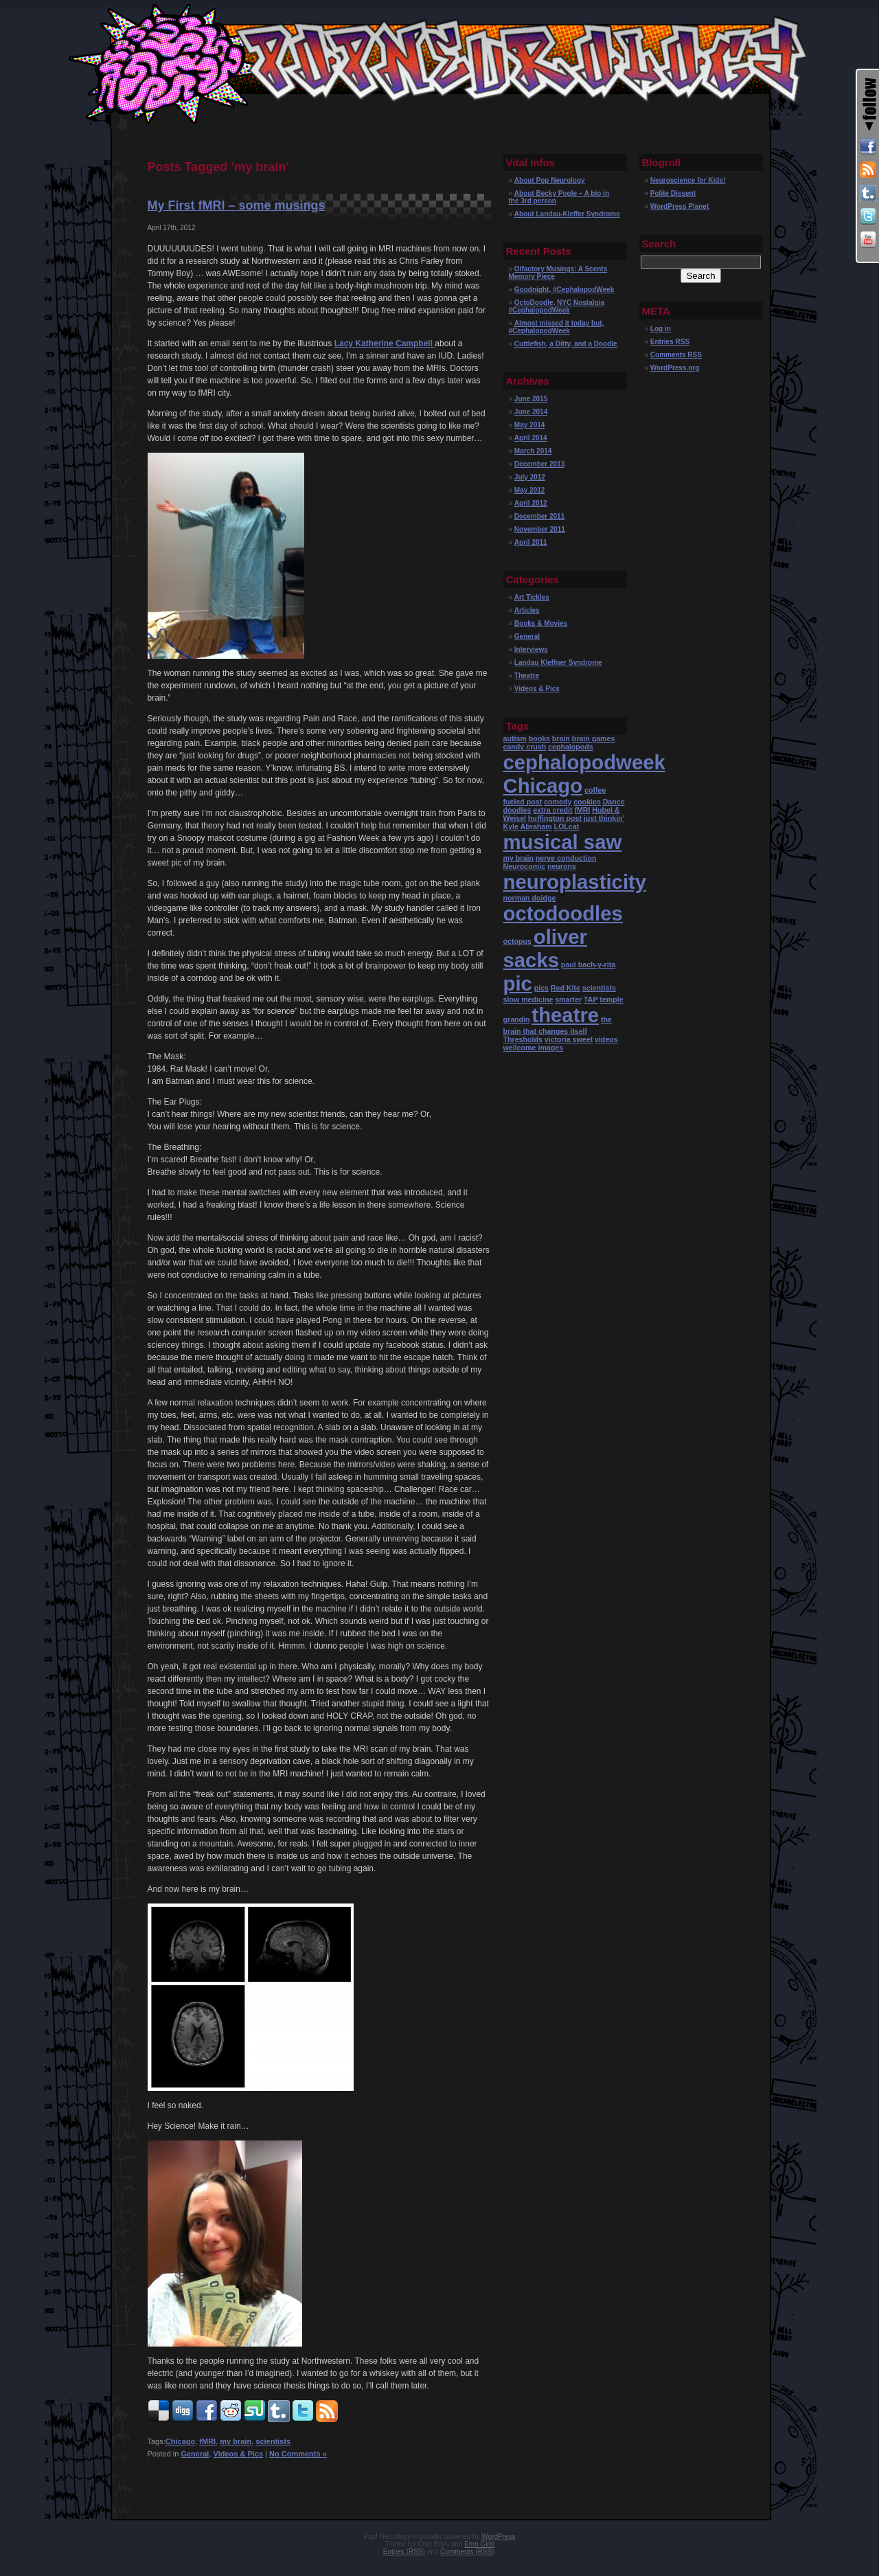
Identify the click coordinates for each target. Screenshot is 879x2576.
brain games (593, 738)
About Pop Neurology (549, 180)
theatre (565, 1015)
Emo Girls (479, 2544)
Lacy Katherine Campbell (384, 343)
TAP (591, 999)
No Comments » (298, 2454)
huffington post (555, 818)
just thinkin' (604, 818)
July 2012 (529, 477)
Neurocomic (524, 866)
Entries (669, 342)
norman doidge (529, 898)
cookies (587, 802)
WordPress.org (675, 368)
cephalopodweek (584, 762)
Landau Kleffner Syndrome (558, 662)
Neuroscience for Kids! (687, 180)
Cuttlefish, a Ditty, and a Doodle (565, 344)
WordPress (498, 2536)
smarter (568, 999)
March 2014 (532, 451)
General (195, 2454)
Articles (527, 610)
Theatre (526, 675)
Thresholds (523, 1039)
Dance (614, 802)
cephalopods (570, 747)
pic (517, 983)
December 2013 (539, 464)
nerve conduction (566, 858)
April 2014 (530, 438)
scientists (272, 2441)
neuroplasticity (575, 881)
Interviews (531, 649)
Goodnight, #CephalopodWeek (564, 289)
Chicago (180, 2441)
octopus (517, 941)
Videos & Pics (239, 2454)
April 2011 (530, 542)
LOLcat (567, 826)
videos (606, 1039)
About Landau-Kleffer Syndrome (567, 214)
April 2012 (530, 503)
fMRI (207, 2441)
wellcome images (533, 1047)
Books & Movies (540, 623)
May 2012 (529, 490)
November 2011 (539, 529)
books (539, 738)
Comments (676, 355)
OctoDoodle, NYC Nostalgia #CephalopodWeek (556, 306)
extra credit (552, 810)
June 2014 (530, 412)
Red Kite (565, 988)
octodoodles (563, 913)
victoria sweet (569, 1039)
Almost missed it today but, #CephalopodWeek (556, 327)
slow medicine (528, 999)
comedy (557, 802)
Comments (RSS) (467, 2551)
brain (561, 738)
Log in (660, 328)
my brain (235, 2441)
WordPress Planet (679, 206)
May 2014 (529, 425)
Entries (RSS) (404, 2551)
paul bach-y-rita (588, 964)
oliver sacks (545, 948)
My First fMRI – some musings (237, 205)
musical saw (562, 842)
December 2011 (539, 516)
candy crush (525, 747)
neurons (561, 866)
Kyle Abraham (527, 826)
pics (541, 988)
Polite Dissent (673, 193)
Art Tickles (531, 597)
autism (515, 738)
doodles (517, 810)
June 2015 (530, 399)
